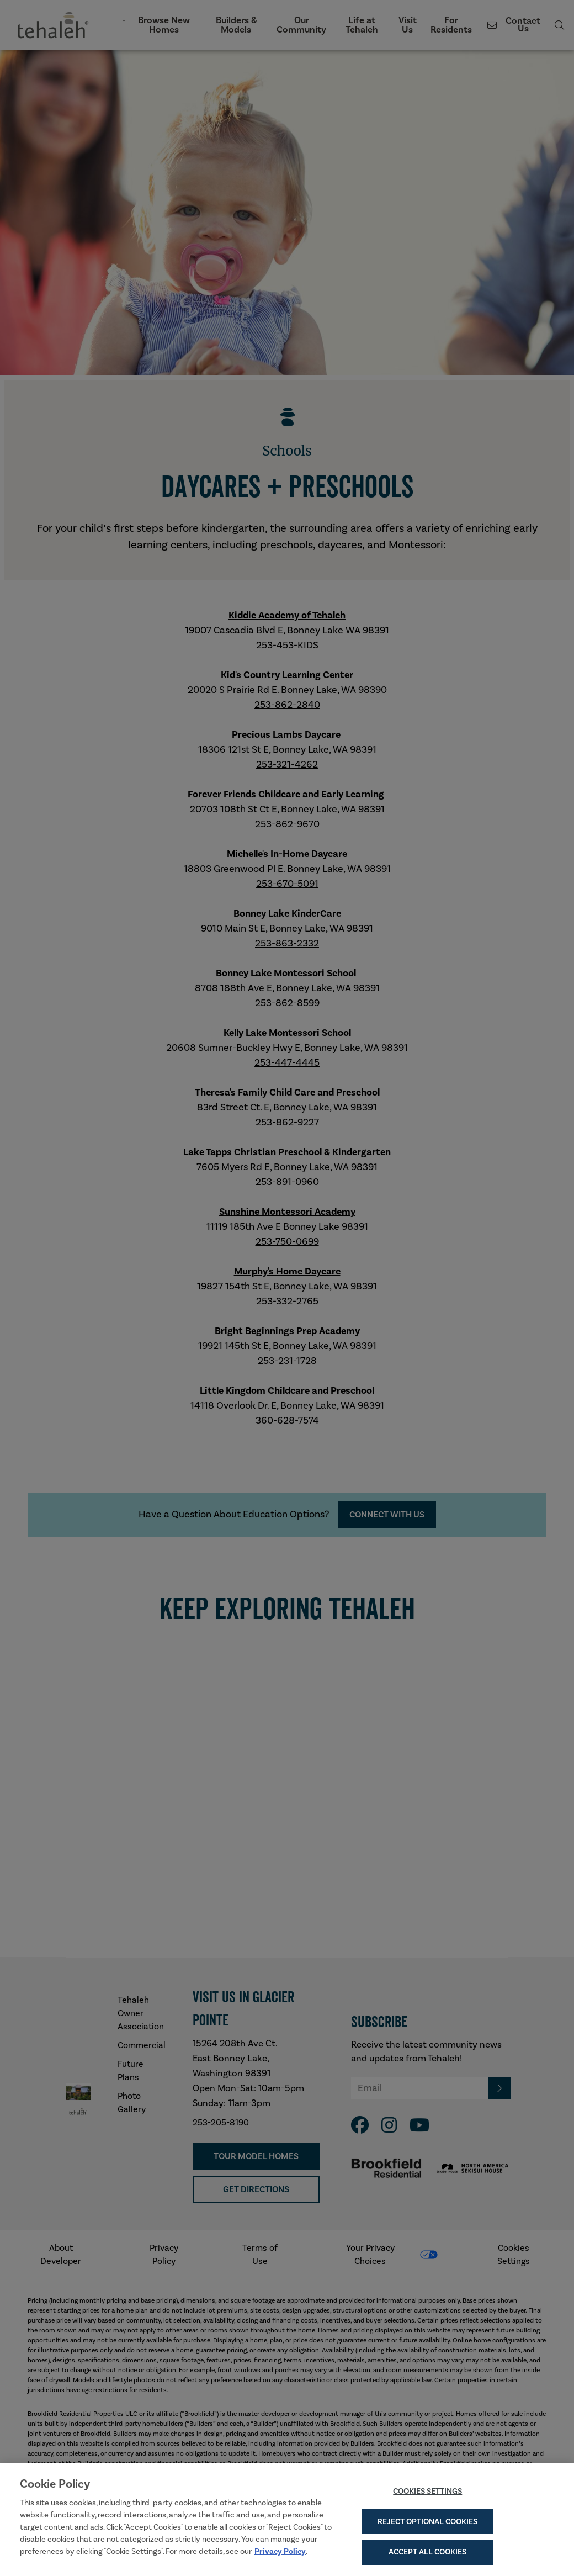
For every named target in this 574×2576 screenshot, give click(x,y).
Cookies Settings (427, 2495)
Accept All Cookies (427, 2557)
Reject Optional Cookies (427, 2526)
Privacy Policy (280, 2556)
